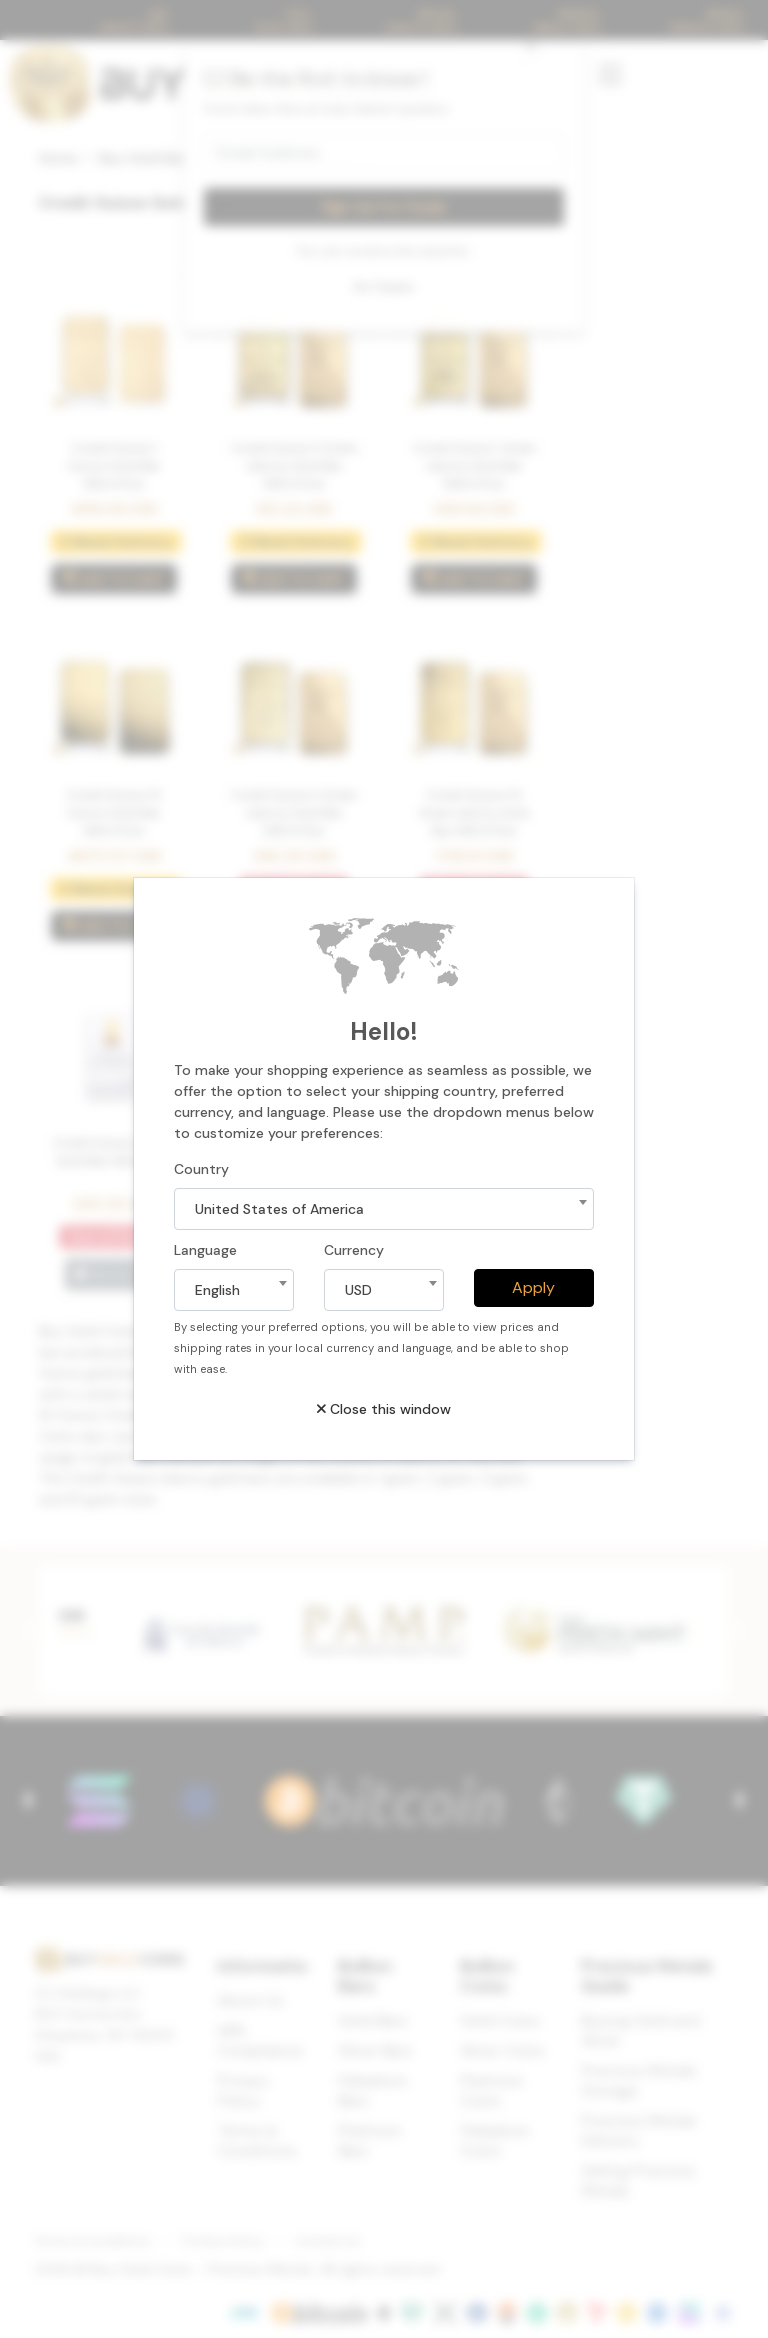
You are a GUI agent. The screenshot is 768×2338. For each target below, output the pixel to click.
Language (205, 1250)
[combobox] (384, 1209)
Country (201, 1169)
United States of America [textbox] (279, 1209)
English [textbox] (217, 1290)
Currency (354, 1250)
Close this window (384, 1409)
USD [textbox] (358, 1290)
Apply (533, 1287)
